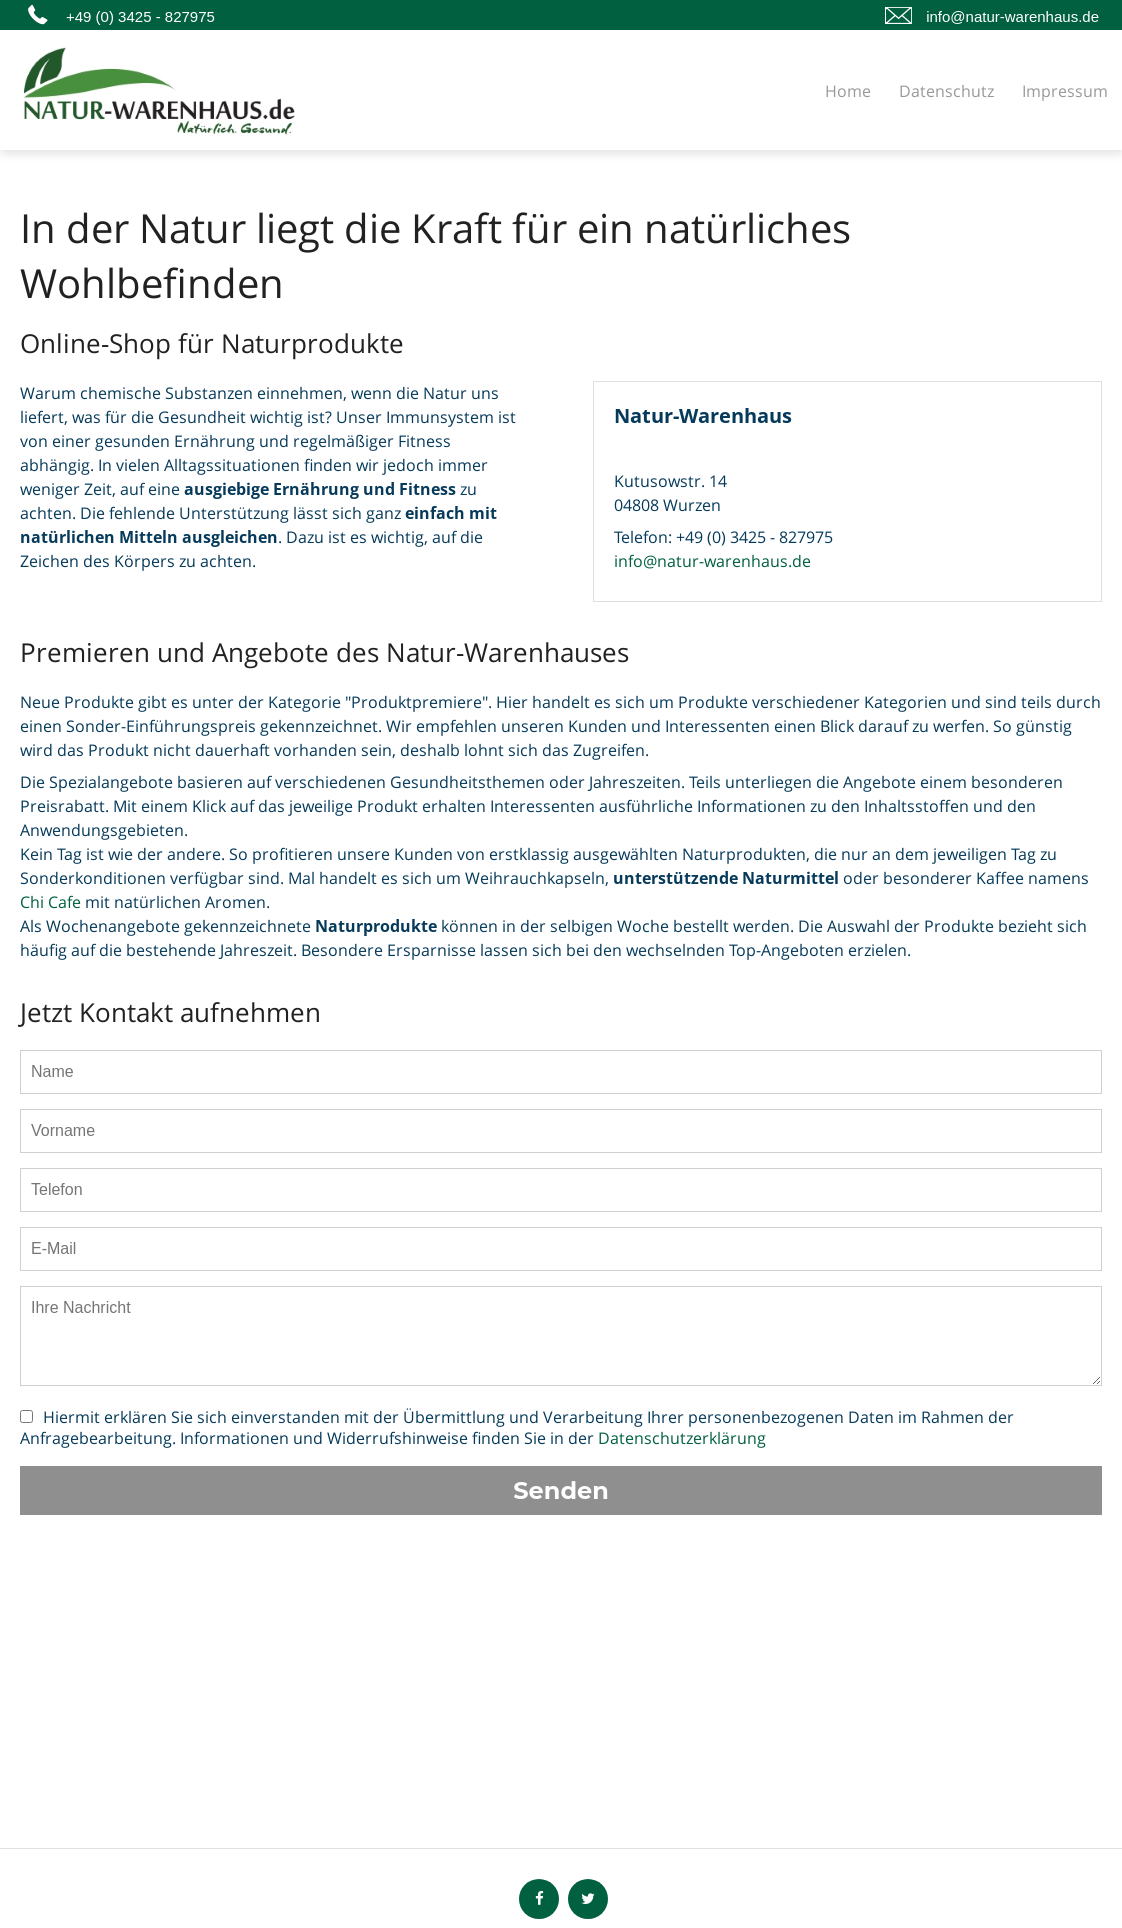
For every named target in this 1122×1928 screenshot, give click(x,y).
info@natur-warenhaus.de (1012, 16)
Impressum (1065, 91)
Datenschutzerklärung (682, 1438)
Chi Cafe (50, 902)
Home (848, 91)
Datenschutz (946, 91)
